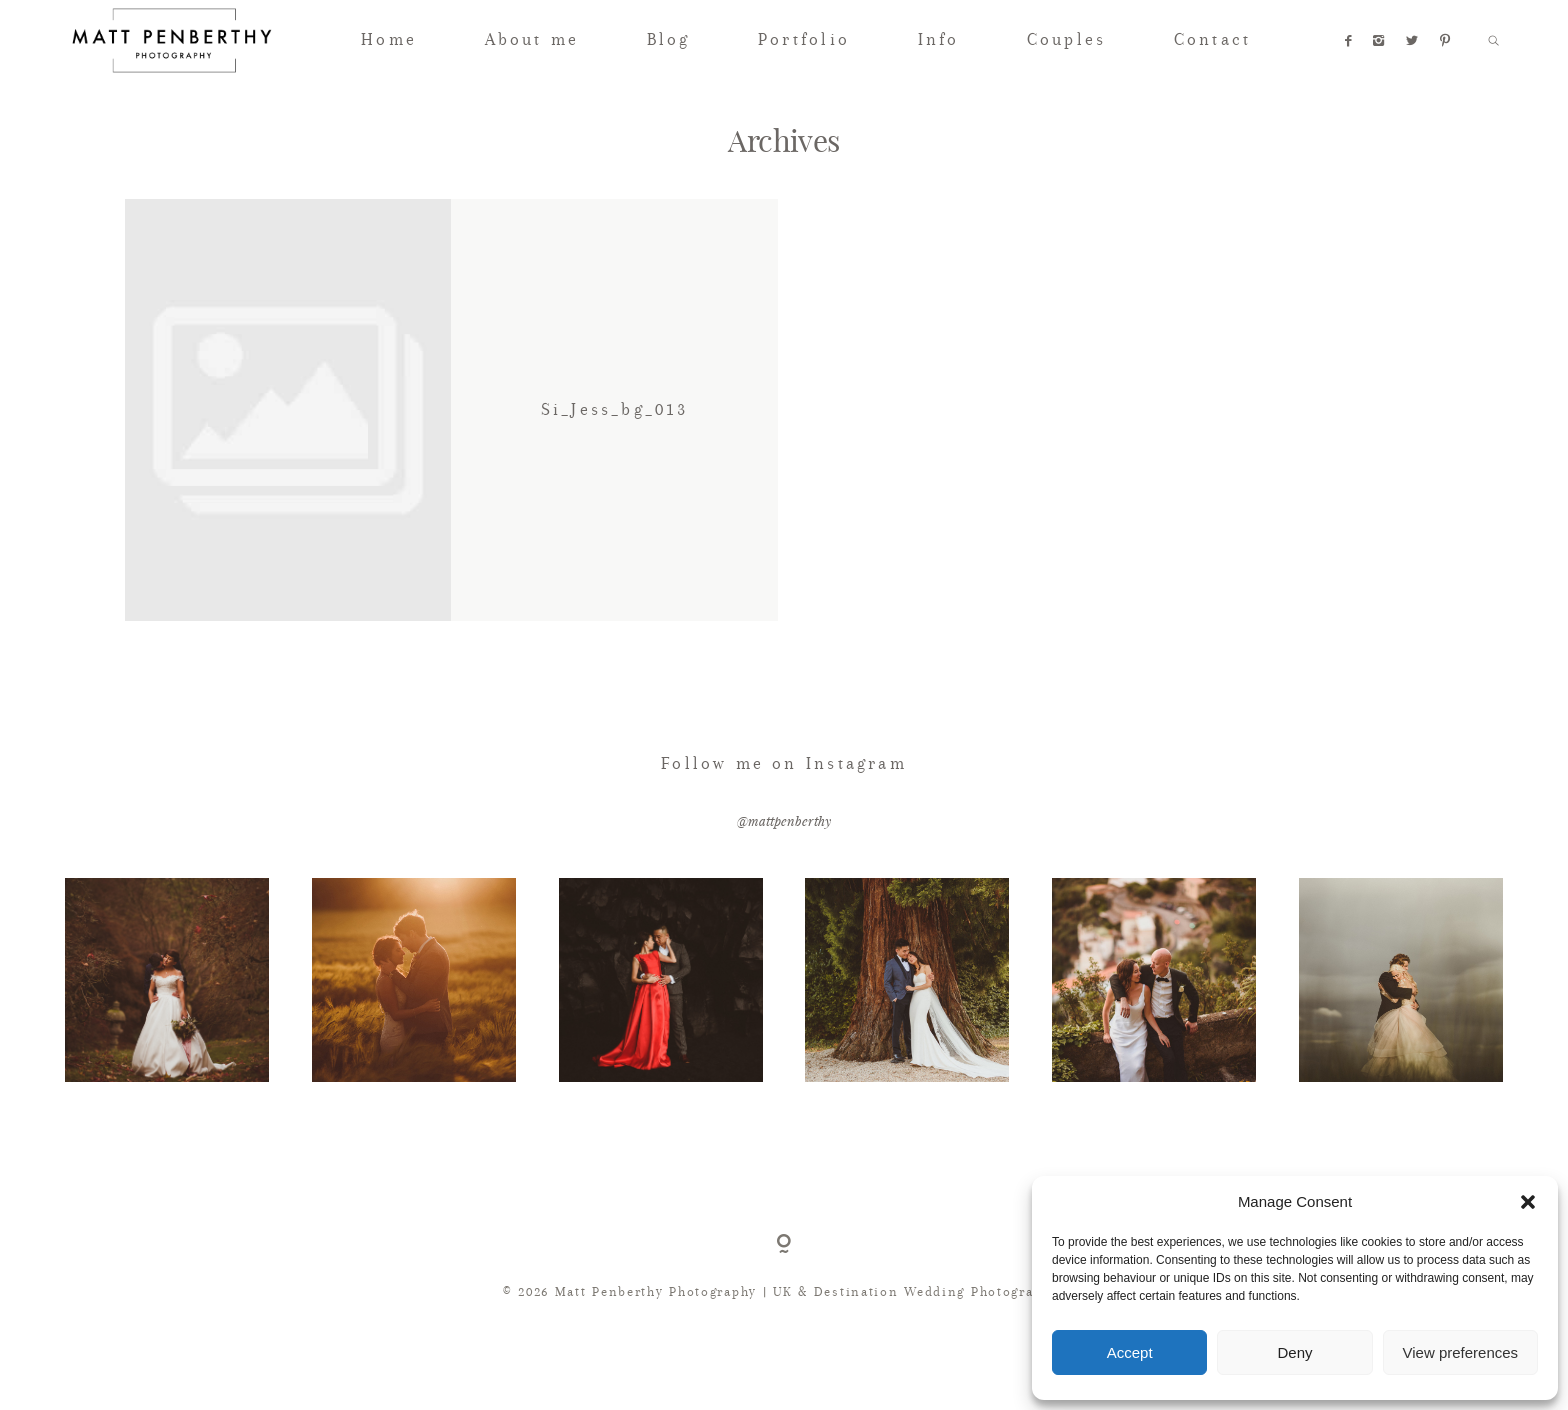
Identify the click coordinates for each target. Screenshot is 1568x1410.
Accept (1130, 1352)
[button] (1528, 1202)
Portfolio (804, 39)
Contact (1212, 39)
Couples (1066, 39)
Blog (669, 39)
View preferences (1461, 1352)
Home (389, 39)
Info (939, 39)
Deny (1294, 1352)
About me (532, 39)
